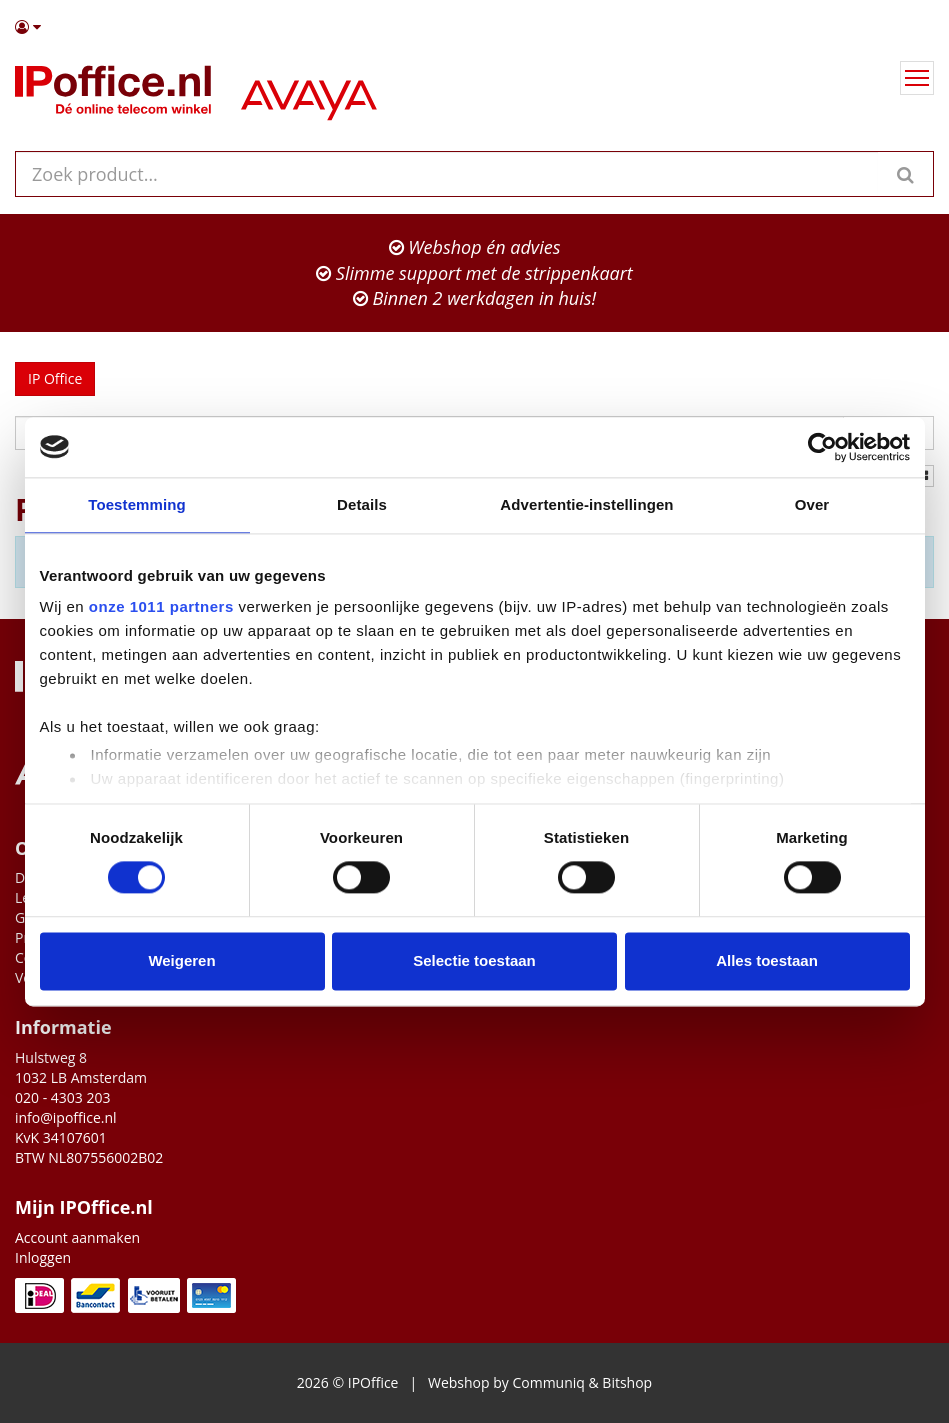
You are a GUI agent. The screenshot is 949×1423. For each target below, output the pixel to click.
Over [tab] (812, 504)
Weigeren (181, 960)
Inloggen (43, 1257)
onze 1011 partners (161, 606)
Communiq (548, 1382)
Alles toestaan (767, 960)
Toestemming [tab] (137, 504)
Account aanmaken (77, 1237)
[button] (474, 27)
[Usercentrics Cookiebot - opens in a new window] (822, 447)
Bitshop (627, 1382)
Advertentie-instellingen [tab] (586, 504)
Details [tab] (362, 504)
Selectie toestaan (474, 960)
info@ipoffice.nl (66, 1117)
